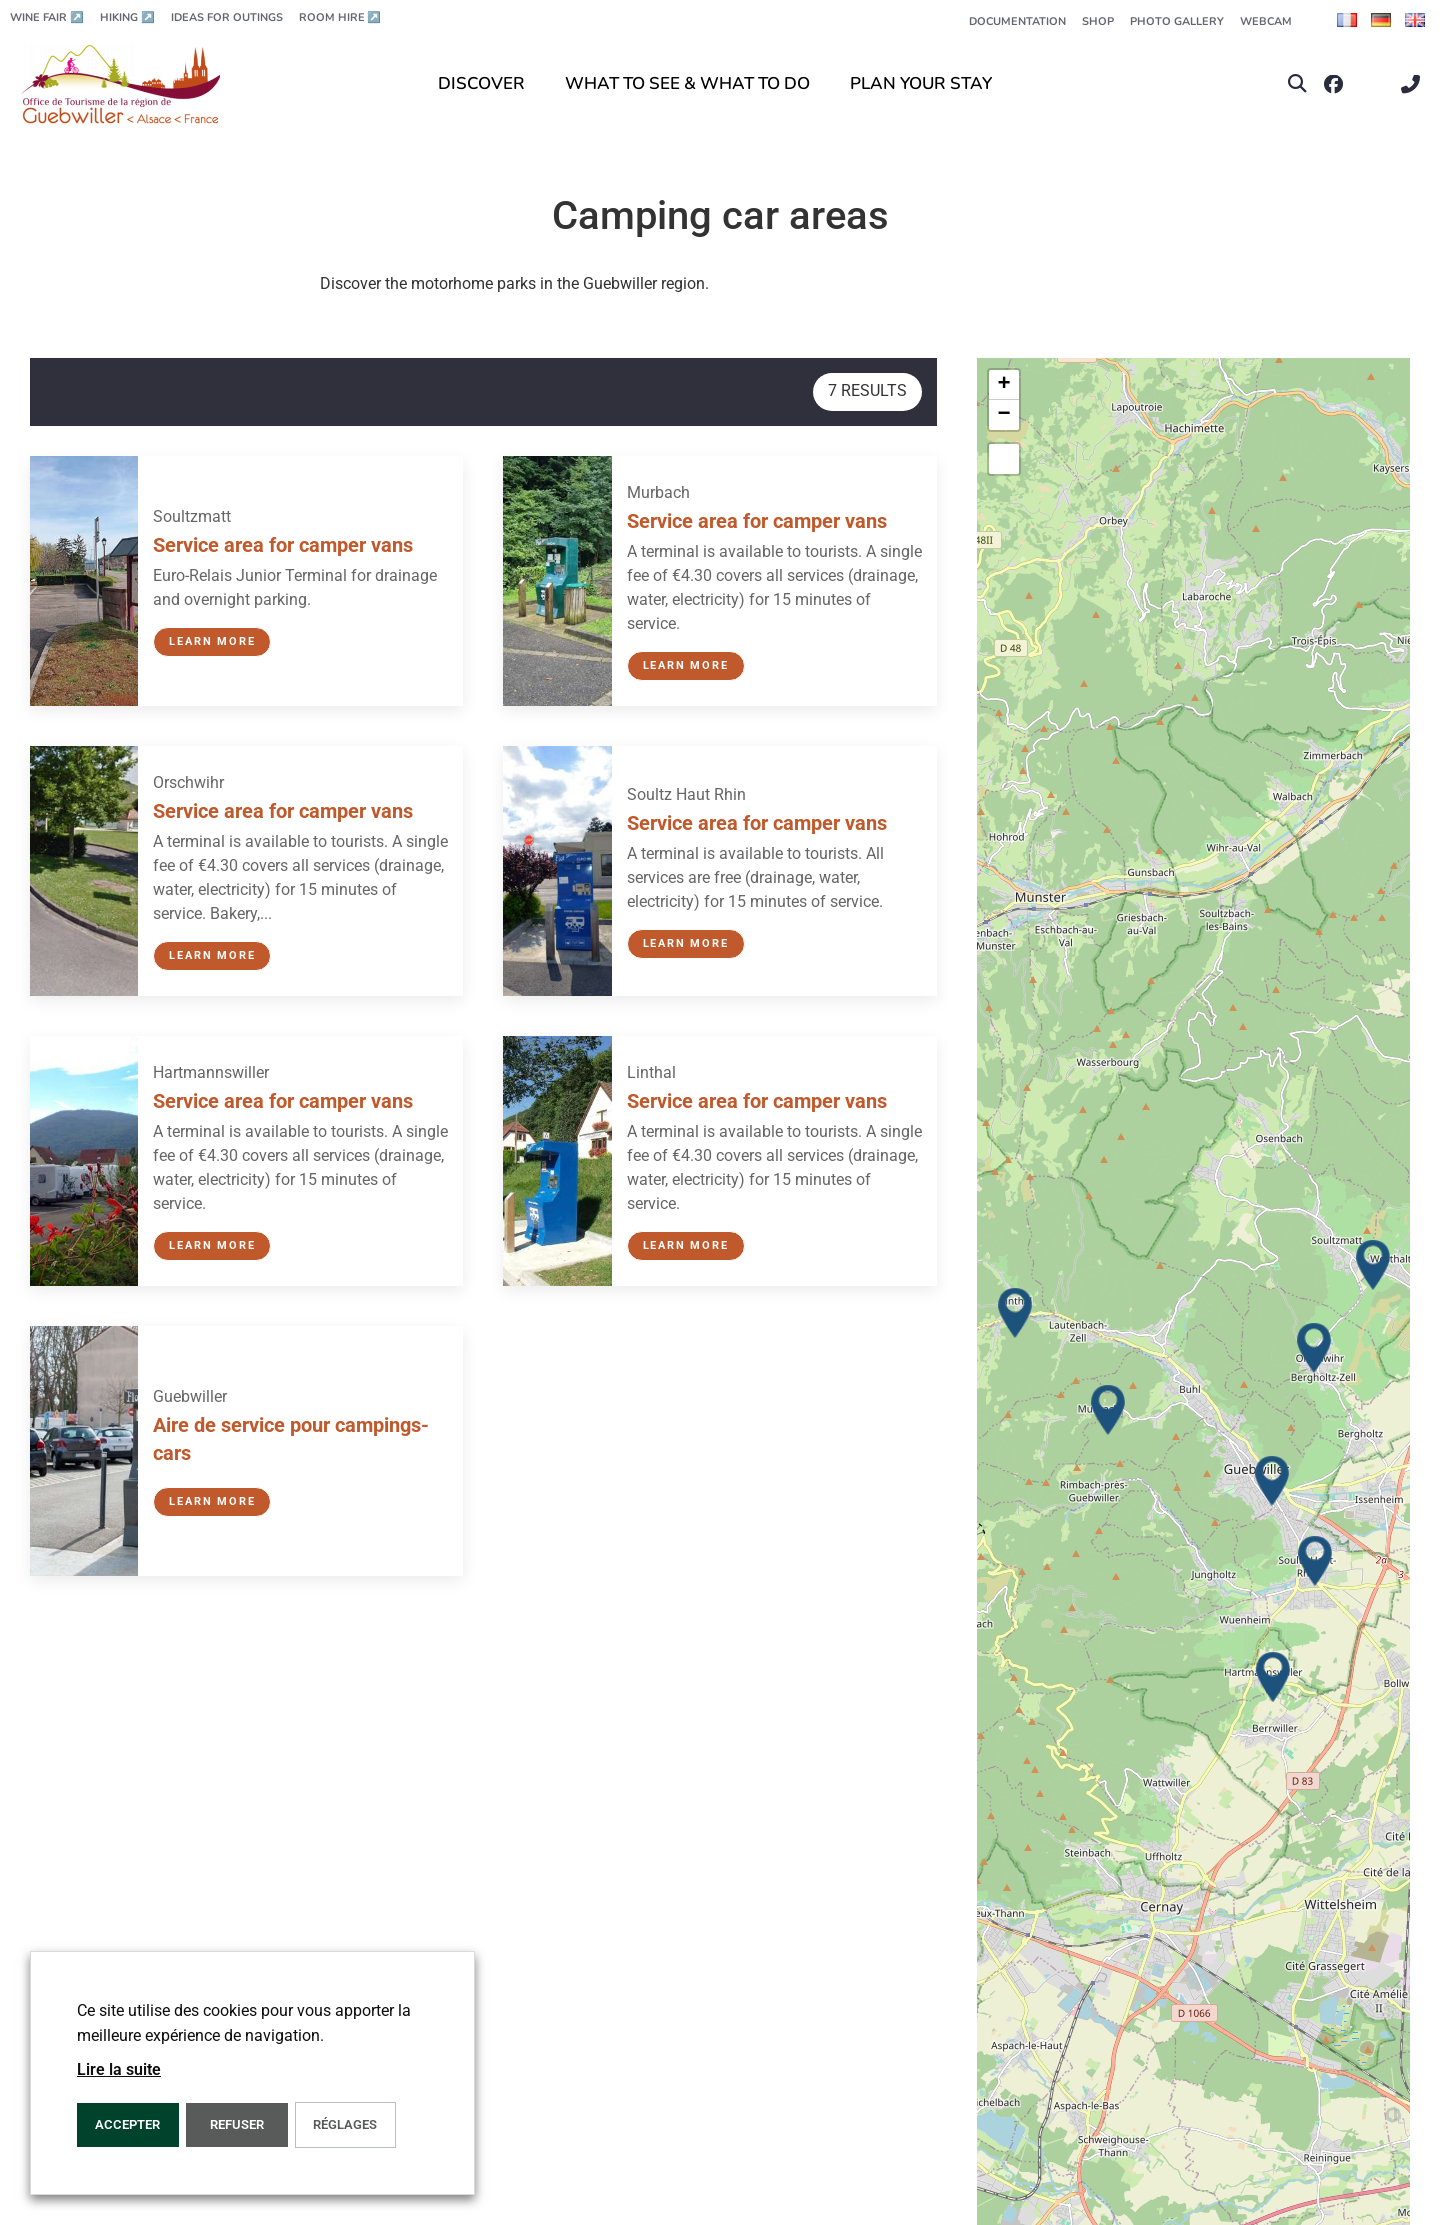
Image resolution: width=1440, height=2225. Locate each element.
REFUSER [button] (237, 2124)
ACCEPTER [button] (127, 2124)
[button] (1297, 84)
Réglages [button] (345, 2124)
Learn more (212, 641)
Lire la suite (119, 2069)
